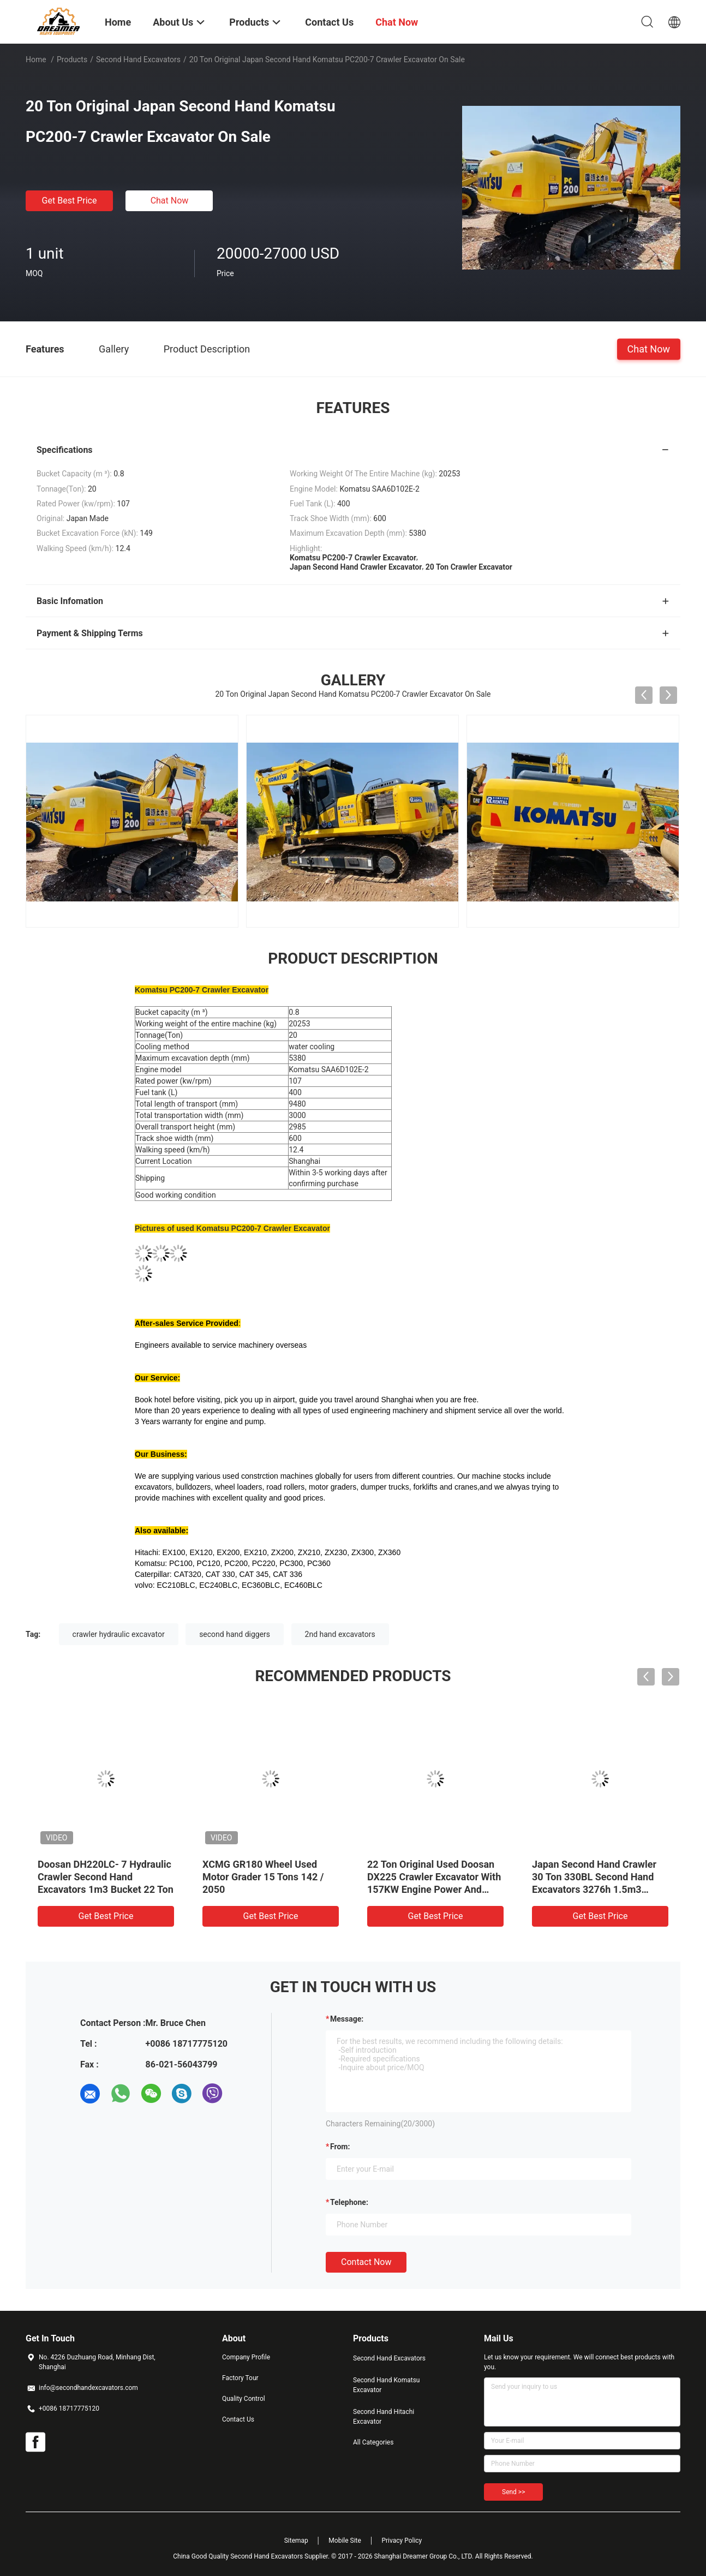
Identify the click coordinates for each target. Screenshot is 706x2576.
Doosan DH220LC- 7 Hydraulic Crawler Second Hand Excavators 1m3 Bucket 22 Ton (105, 1876)
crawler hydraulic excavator (119, 1634)
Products (72, 59)
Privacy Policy (401, 2540)
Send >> (513, 2492)
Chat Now (170, 200)
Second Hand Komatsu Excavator (386, 2385)
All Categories (373, 2442)
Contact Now (366, 2262)
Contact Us (238, 2419)
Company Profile (246, 2357)
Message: (346, 2019)
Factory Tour (240, 2378)
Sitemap (296, 2540)
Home (36, 59)
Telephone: (349, 2202)
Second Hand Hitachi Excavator (383, 2416)
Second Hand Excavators (138, 59)
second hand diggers (234, 1634)
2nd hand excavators (340, 1634)
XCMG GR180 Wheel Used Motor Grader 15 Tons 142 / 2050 (263, 1876)
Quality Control (243, 2398)
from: (340, 2146)
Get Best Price (69, 200)
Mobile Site (344, 2540)
